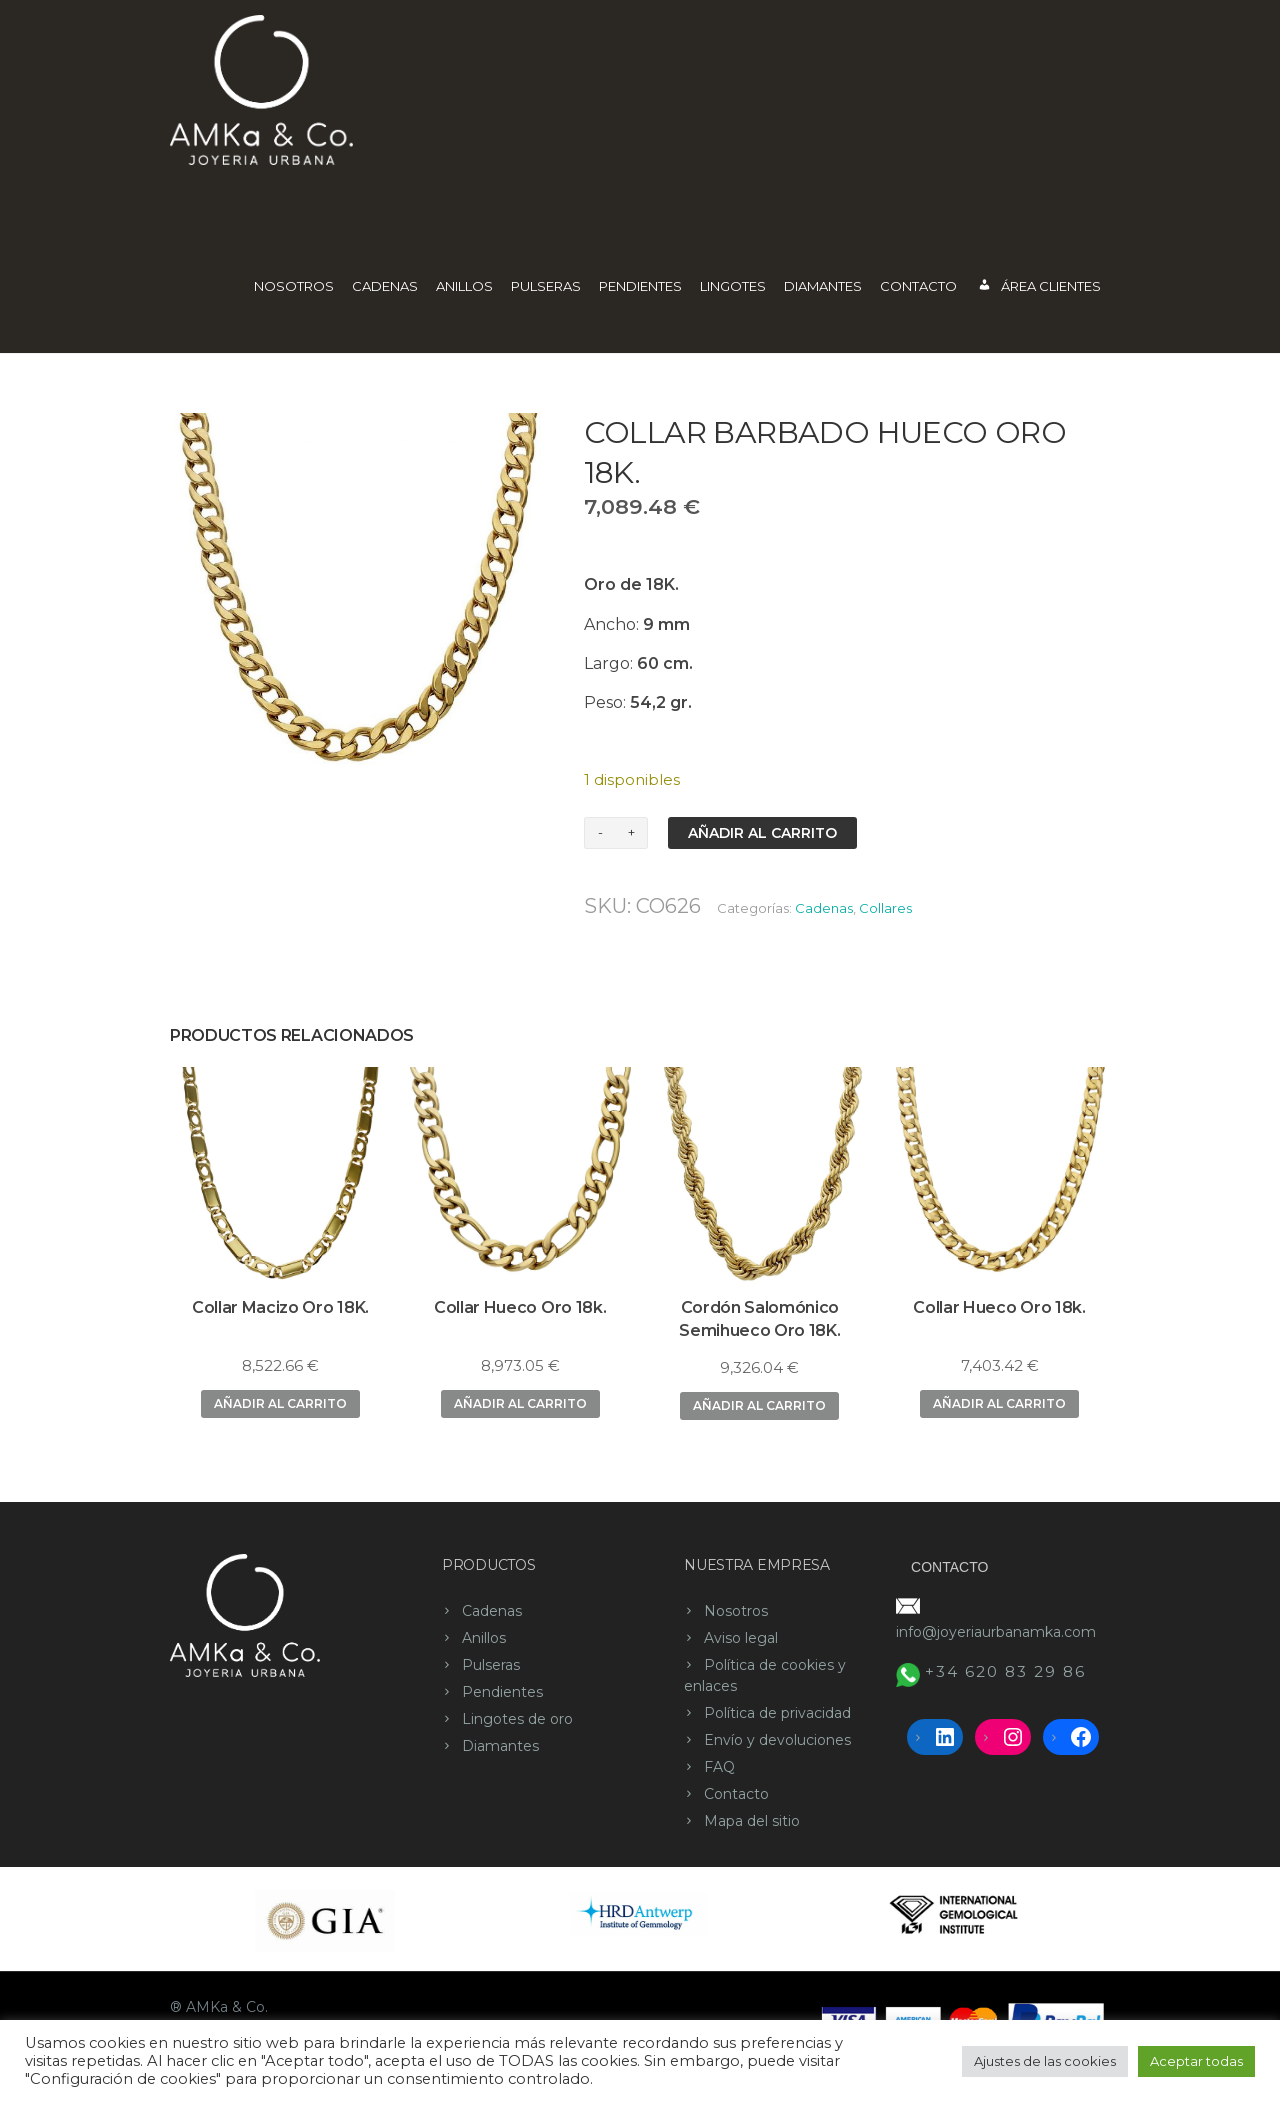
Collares (885, 908)
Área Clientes (1038, 288)
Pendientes (640, 286)
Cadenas (385, 286)
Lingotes (733, 286)
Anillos (464, 286)
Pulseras (546, 286)
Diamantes (823, 286)
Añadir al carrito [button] (280, 1403)
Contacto (918, 286)
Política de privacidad (777, 1713)
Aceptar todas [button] (1196, 2061)
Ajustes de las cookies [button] (1045, 2061)
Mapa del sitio (752, 1821)
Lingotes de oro (517, 1719)
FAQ (719, 1767)
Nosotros (294, 286)
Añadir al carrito (762, 833)
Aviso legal (741, 1638)
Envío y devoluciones (777, 1740)
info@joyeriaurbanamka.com (996, 1632)
